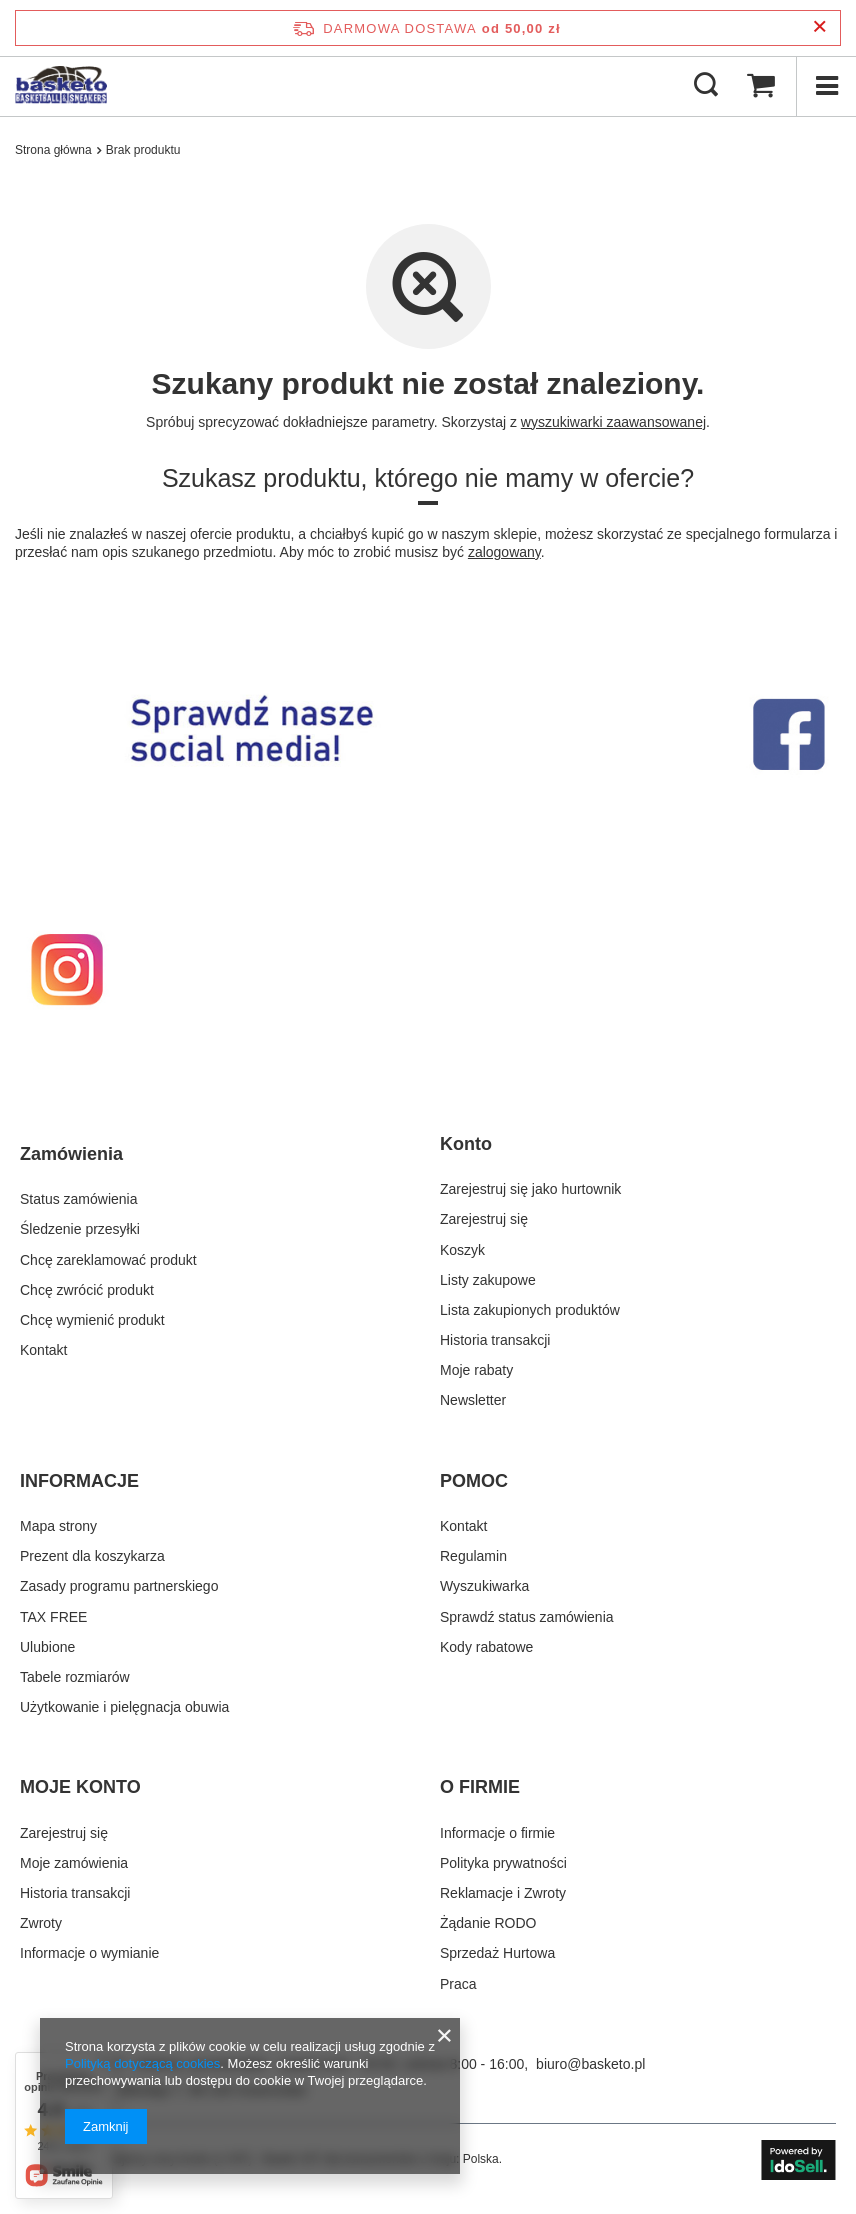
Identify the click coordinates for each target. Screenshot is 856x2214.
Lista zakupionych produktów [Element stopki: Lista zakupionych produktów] (530, 1310)
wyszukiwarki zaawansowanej (613, 422)
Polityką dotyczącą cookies (142, 2063)
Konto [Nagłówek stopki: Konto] (466, 1144)
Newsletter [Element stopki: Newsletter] (473, 1400)
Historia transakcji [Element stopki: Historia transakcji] (495, 1340)
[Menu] (826, 86)
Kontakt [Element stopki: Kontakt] (43, 1350)
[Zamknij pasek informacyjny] (819, 27)
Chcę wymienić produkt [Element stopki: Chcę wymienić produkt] (92, 1320)
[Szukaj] (706, 86)
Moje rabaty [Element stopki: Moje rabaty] (476, 1370)
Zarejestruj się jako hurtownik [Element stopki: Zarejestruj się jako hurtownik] (530, 1189)
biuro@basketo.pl (590, 2064)
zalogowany (504, 552)
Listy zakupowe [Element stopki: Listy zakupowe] (488, 1280)
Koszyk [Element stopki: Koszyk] (462, 1250)
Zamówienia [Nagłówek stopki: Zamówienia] (71, 1154)
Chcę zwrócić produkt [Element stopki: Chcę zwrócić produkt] (87, 1290)
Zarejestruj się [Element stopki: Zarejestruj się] (484, 1219)
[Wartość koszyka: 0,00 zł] (761, 86)
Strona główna (53, 150)
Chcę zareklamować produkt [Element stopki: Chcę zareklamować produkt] (108, 1260)
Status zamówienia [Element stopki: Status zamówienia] (79, 1199)
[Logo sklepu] (61, 86)
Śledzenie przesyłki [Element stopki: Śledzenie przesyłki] (80, 1229)
